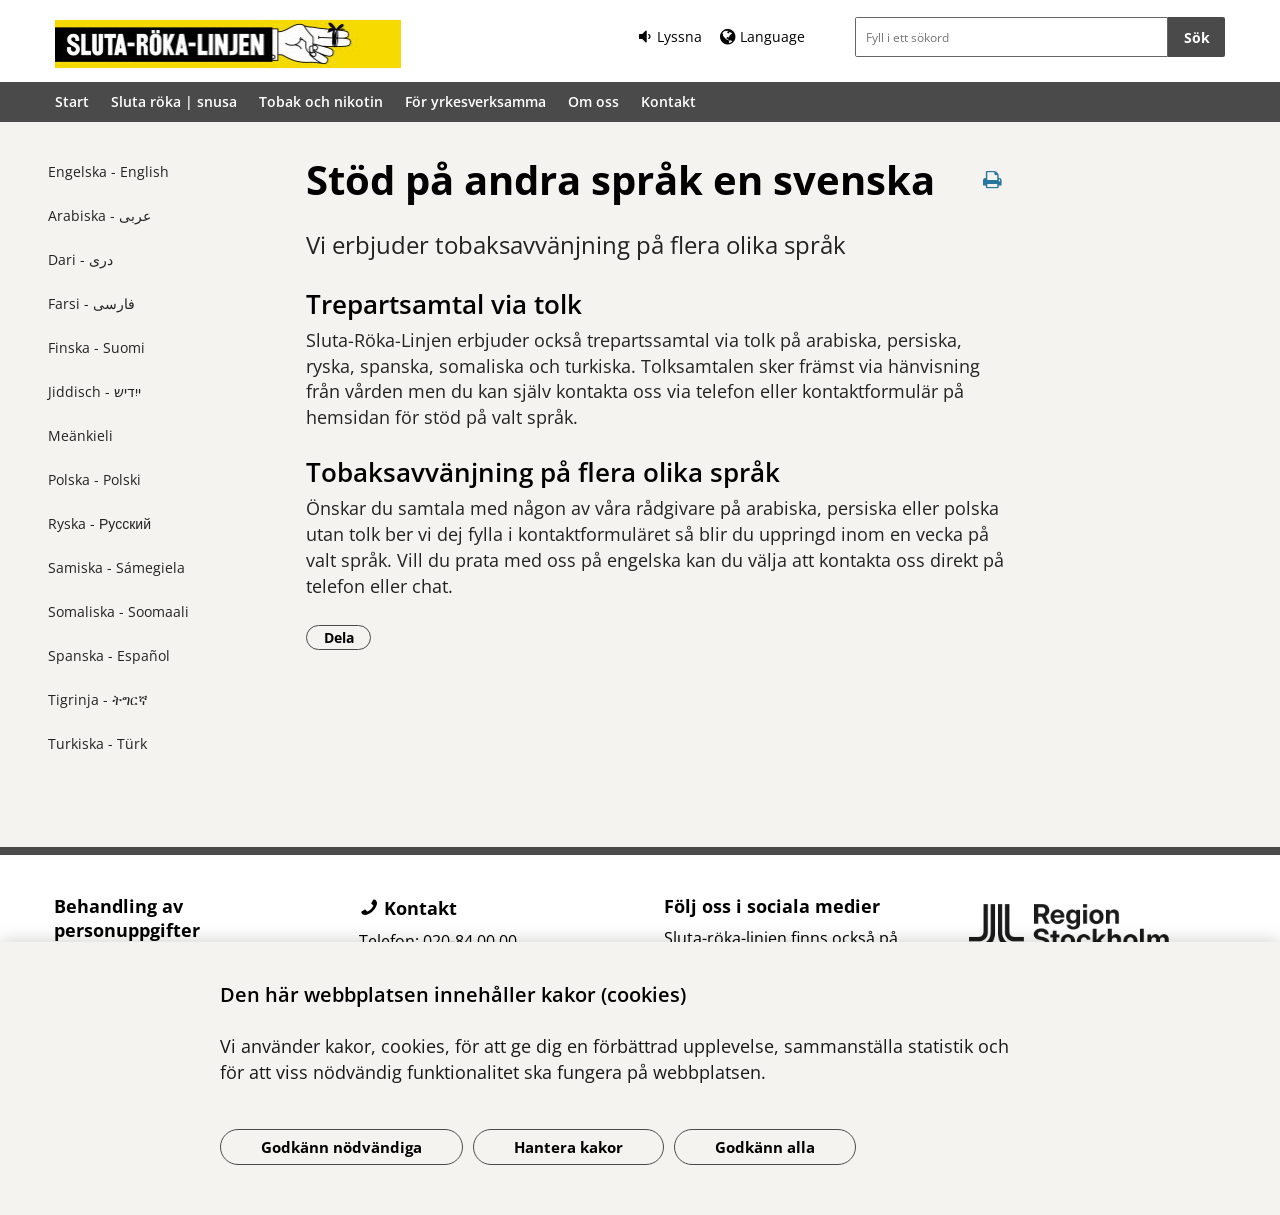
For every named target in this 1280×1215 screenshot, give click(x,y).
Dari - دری (80, 259)
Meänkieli (80, 435)
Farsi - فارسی (91, 303)
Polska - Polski (94, 479)
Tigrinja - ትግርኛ (98, 699)
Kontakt (668, 101)
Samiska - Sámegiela (116, 567)
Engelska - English (108, 171)
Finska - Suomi (96, 347)
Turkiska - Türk (97, 743)
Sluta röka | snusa (174, 101)
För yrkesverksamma (475, 101)
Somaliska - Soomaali (118, 611)
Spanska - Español (109, 655)
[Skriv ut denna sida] (992, 179)
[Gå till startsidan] (228, 44)
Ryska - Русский (99, 523)
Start (72, 101)
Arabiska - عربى (99, 215)
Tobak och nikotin (321, 101)
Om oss (593, 101)
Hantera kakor (568, 1147)
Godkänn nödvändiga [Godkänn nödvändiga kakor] (341, 1147)
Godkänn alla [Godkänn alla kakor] (765, 1147)
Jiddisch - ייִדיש (94, 391)
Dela (348, 637)
